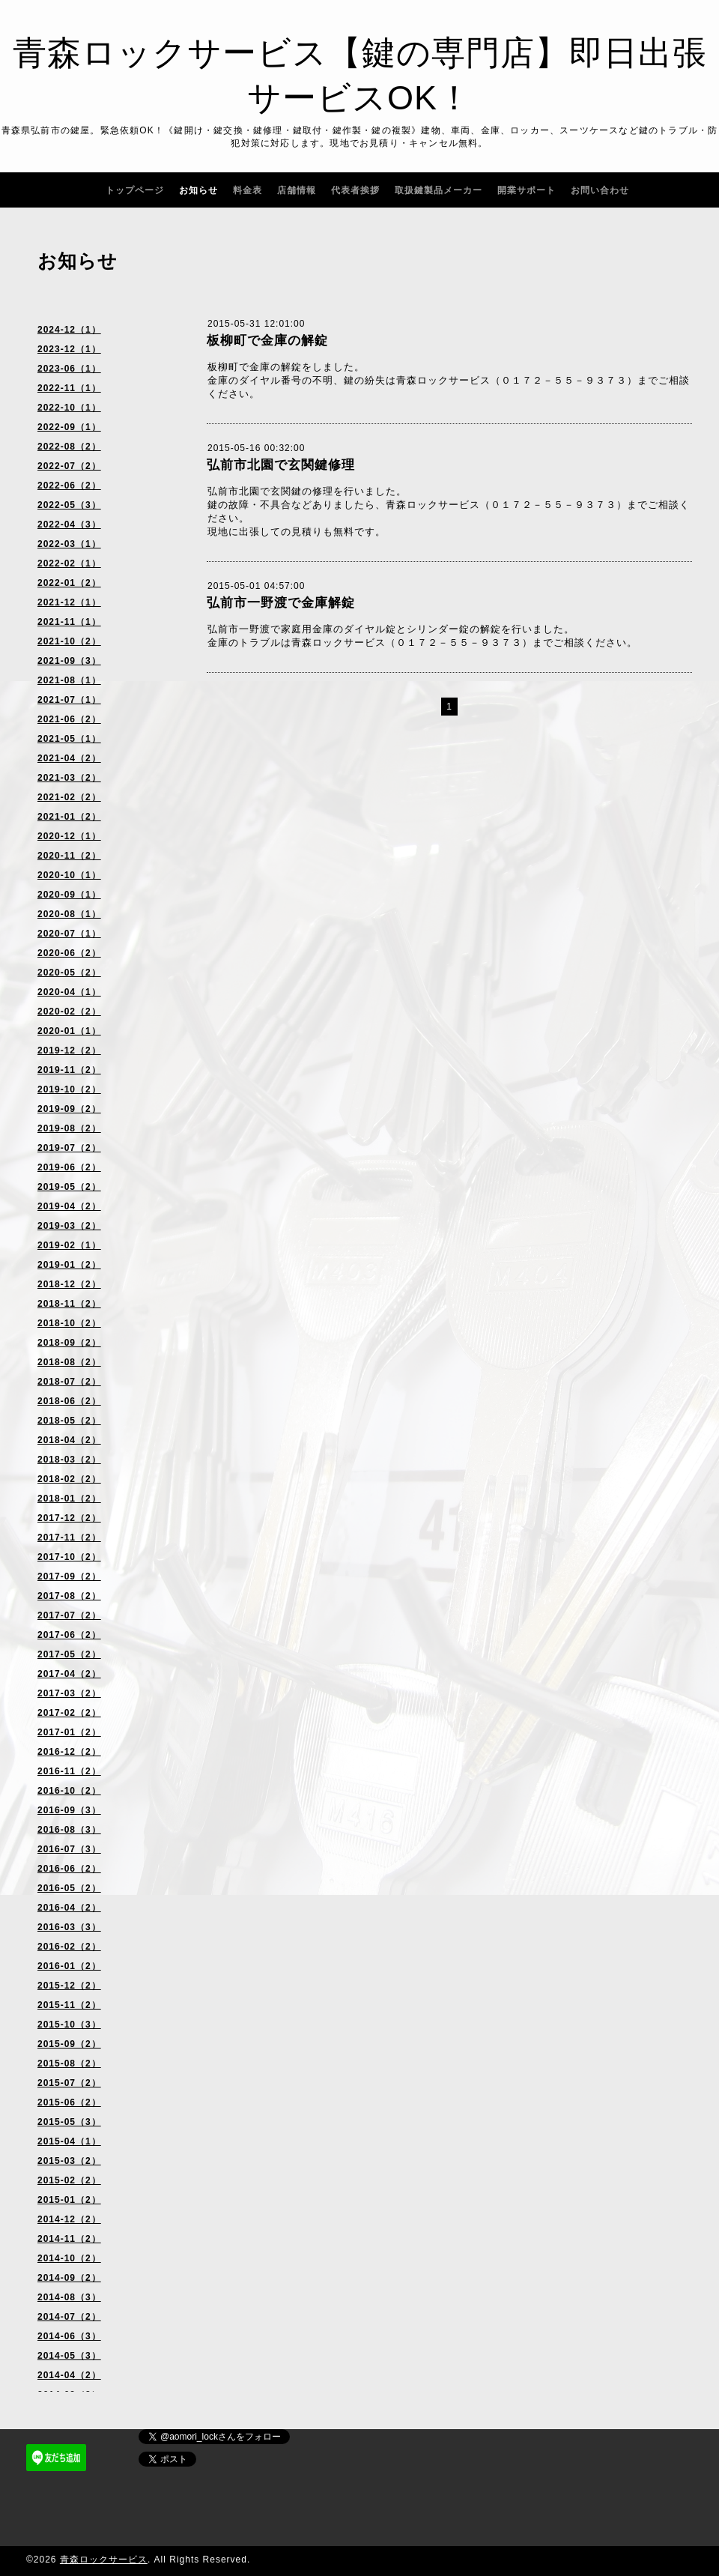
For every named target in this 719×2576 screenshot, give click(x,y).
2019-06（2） (69, 1167)
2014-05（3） (69, 2355)
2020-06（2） (69, 953)
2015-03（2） (69, 2161)
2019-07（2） (69, 1148)
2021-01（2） (69, 816)
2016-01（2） (69, 1966)
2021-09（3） (69, 661)
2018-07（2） (69, 1381)
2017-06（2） (69, 1635)
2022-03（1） (69, 544)
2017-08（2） (69, 1596)
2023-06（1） (69, 368)
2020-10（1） (69, 875)
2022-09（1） (69, 427)
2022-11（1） (69, 388)
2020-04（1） (69, 992)
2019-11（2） (69, 1070)
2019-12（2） (69, 1050)
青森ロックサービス (104, 2559)
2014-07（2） (69, 2317)
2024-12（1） (69, 329)
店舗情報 (296, 190)
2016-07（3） (69, 1849)
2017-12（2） (69, 1518)
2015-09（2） (69, 2044)
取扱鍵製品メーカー (438, 190)
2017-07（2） (69, 1615)
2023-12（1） (69, 349)
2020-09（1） (69, 894)
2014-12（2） (69, 2219)
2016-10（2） (69, 1791)
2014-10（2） (69, 2258)
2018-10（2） (69, 1323)
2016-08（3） (69, 1829)
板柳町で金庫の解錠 (267, 340)
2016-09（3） (69, 1810)
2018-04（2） (69, 1440)
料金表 (247, 190)
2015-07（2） (69, 2083)
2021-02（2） (69, 797)
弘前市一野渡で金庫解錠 (281, 603)
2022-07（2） (69, 466)
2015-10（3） (69, 2024)
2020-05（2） (69, 972)
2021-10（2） (69, 641)
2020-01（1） (69, 1031)
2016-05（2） (69, 1888)
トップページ (135, 190)
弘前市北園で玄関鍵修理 (281, 465)
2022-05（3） (69, 505)
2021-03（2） (69, 778)
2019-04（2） (69, 1206)
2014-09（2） (69, 2278)
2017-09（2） (69, 1576)
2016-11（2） (69, 1771)
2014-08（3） (69, 2297)
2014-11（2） (69, 2239)
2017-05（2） (69, 1654)
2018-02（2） (69, 1479)
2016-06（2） (69, 1868)
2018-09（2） (69, 1342)
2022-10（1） (69, 407)
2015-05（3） (69, 2122)
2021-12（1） (69, 602)
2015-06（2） (69, 2102)
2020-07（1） (69, 933)
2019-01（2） (69, 1265)
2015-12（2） (69, 1985)
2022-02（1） (69, 563)
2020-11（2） (69, 855)
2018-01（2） (69, 1498)
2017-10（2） (69, 1557)
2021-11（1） (69, 622)
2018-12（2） (69, 1284)
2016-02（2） (69, 1946)
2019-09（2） (69, 1109)
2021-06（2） (69, 719)
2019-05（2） (69, 1187)
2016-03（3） (69, 1927)
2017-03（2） (69, 1693)
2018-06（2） (69, 1401)
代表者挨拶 (355, 190)
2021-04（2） (69, 758)
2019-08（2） (69, 1128)
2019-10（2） (69, 1089)
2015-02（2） (69, 2180)
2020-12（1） (69, 836)
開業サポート (526, 190)
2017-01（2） (69, 1732)
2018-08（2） (69, 1362)
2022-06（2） (69, 485)
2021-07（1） (69, 700)
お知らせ (198, 190)
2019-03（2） (69, 1226)
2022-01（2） (69, 583)
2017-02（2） (69, 1713)
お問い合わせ (600, 190)
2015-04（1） (69, 2141)
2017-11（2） (69, 1537)
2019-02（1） (69, 1245)
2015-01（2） (69, 2200)
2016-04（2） (69, 1907)
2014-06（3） (69, 2336)
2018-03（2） (69, 1459)
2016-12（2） (69, 1752)
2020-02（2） (69, 1011)
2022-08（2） (69, 446)
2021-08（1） (69, 680)
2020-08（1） (69, 914)
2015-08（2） (69, 2063)
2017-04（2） (69, 1674)
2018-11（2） (69, 1303)
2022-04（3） (69, 524)
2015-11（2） (69, 2005)
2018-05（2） (69, 1420)
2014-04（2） (69, 2375)
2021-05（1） (69, 739)
